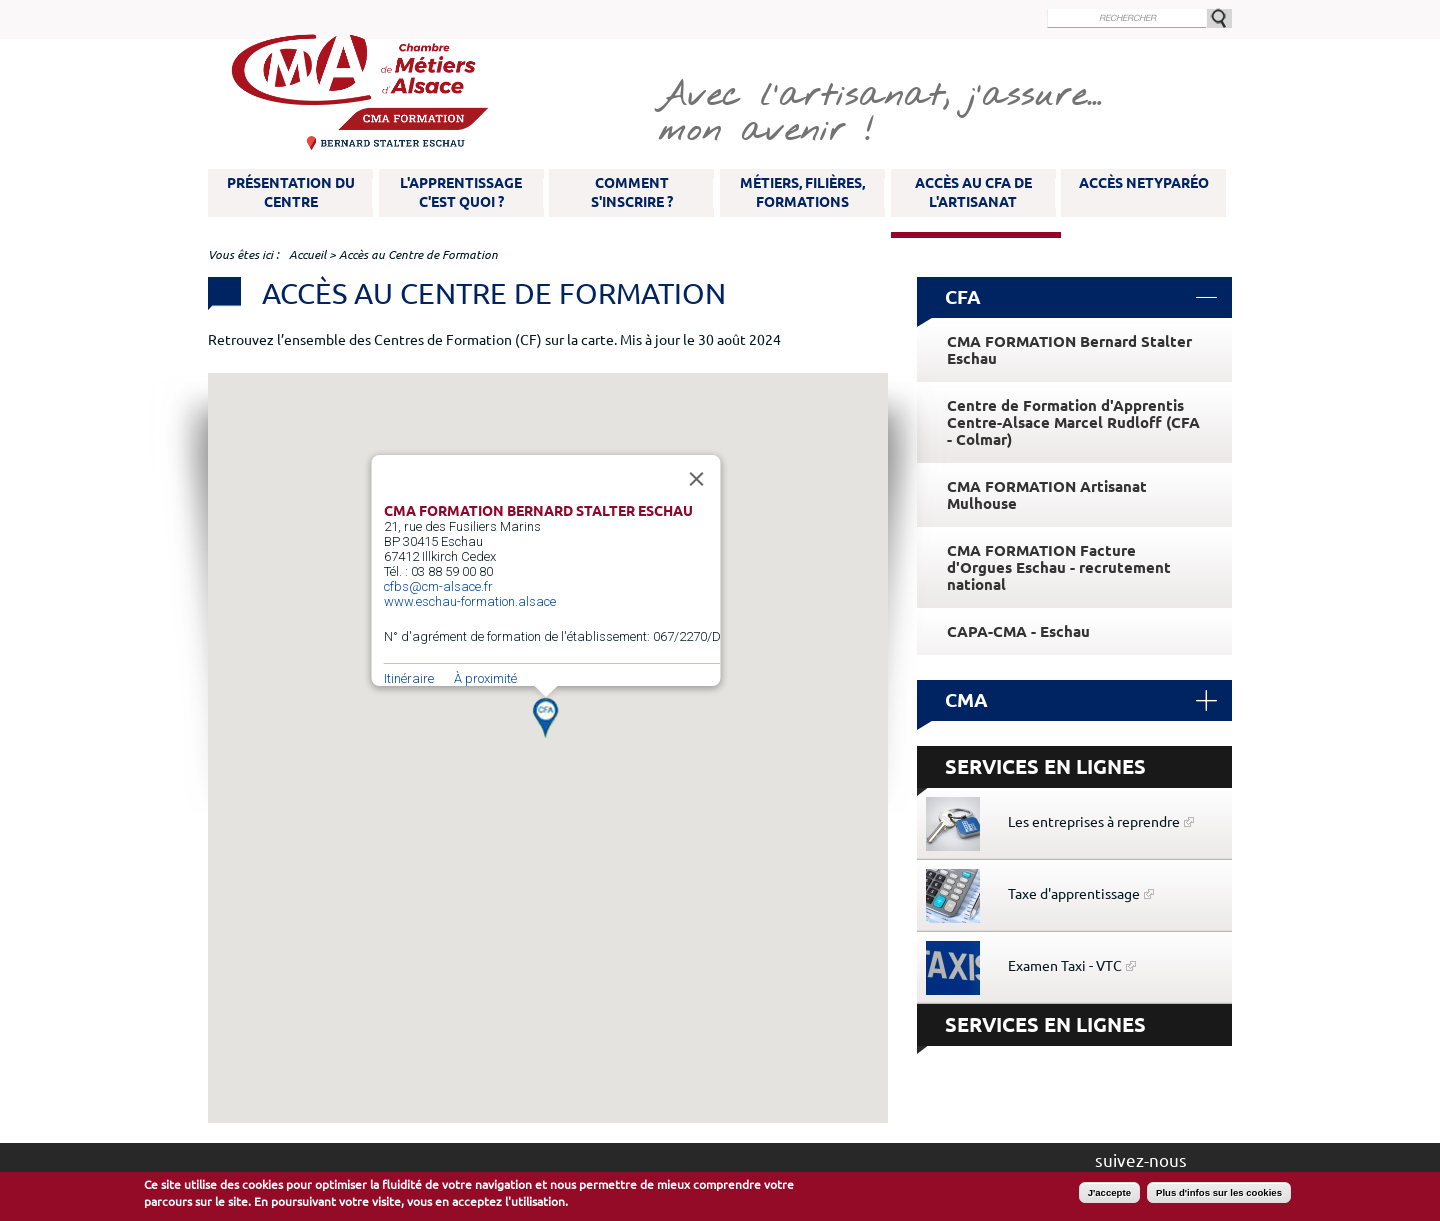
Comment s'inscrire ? (632, 192)
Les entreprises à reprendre (1094, 822)
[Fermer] (697, 479)
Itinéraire (409, 678)
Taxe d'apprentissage (1074, 894)
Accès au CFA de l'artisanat (973, 192)
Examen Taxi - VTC (1065, 966)
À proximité (485, 678)
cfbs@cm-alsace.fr (438, 586)
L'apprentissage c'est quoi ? (461, 192)
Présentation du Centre (291, 192)
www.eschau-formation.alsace (470, 601)
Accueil (307, 254)
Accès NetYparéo (1144, 183)
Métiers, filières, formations (802, 192)
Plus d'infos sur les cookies (1219, 1192)
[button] (545, 717)
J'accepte (1109, 1192)
